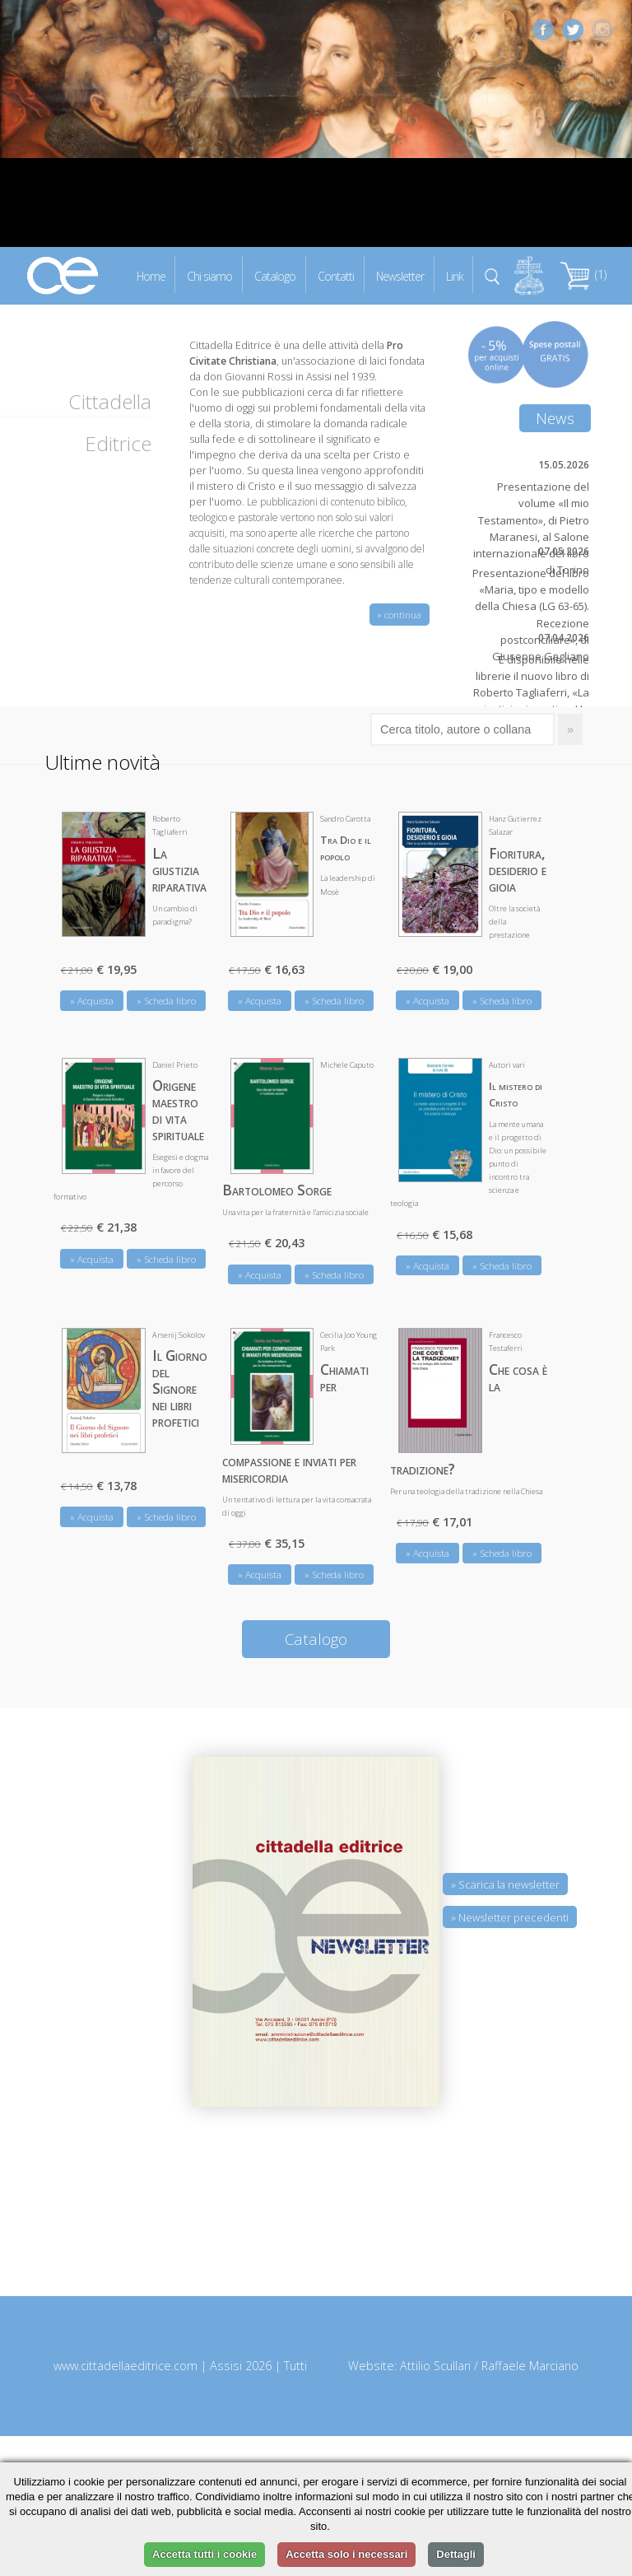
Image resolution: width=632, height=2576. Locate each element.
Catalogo (274, 275)
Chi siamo (209, 275)
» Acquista (92, 1001)
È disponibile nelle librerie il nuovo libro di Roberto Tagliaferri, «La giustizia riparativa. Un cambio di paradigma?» (531, 693)
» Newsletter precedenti (510, 1917)
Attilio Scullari (435, 2365)
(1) (583, 274)
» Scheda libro (166, 1001)
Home (151, 275)
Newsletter (400, 275)
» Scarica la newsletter (505, 1884)
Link (454, 275)
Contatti (336, 275)
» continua (399, 614)
